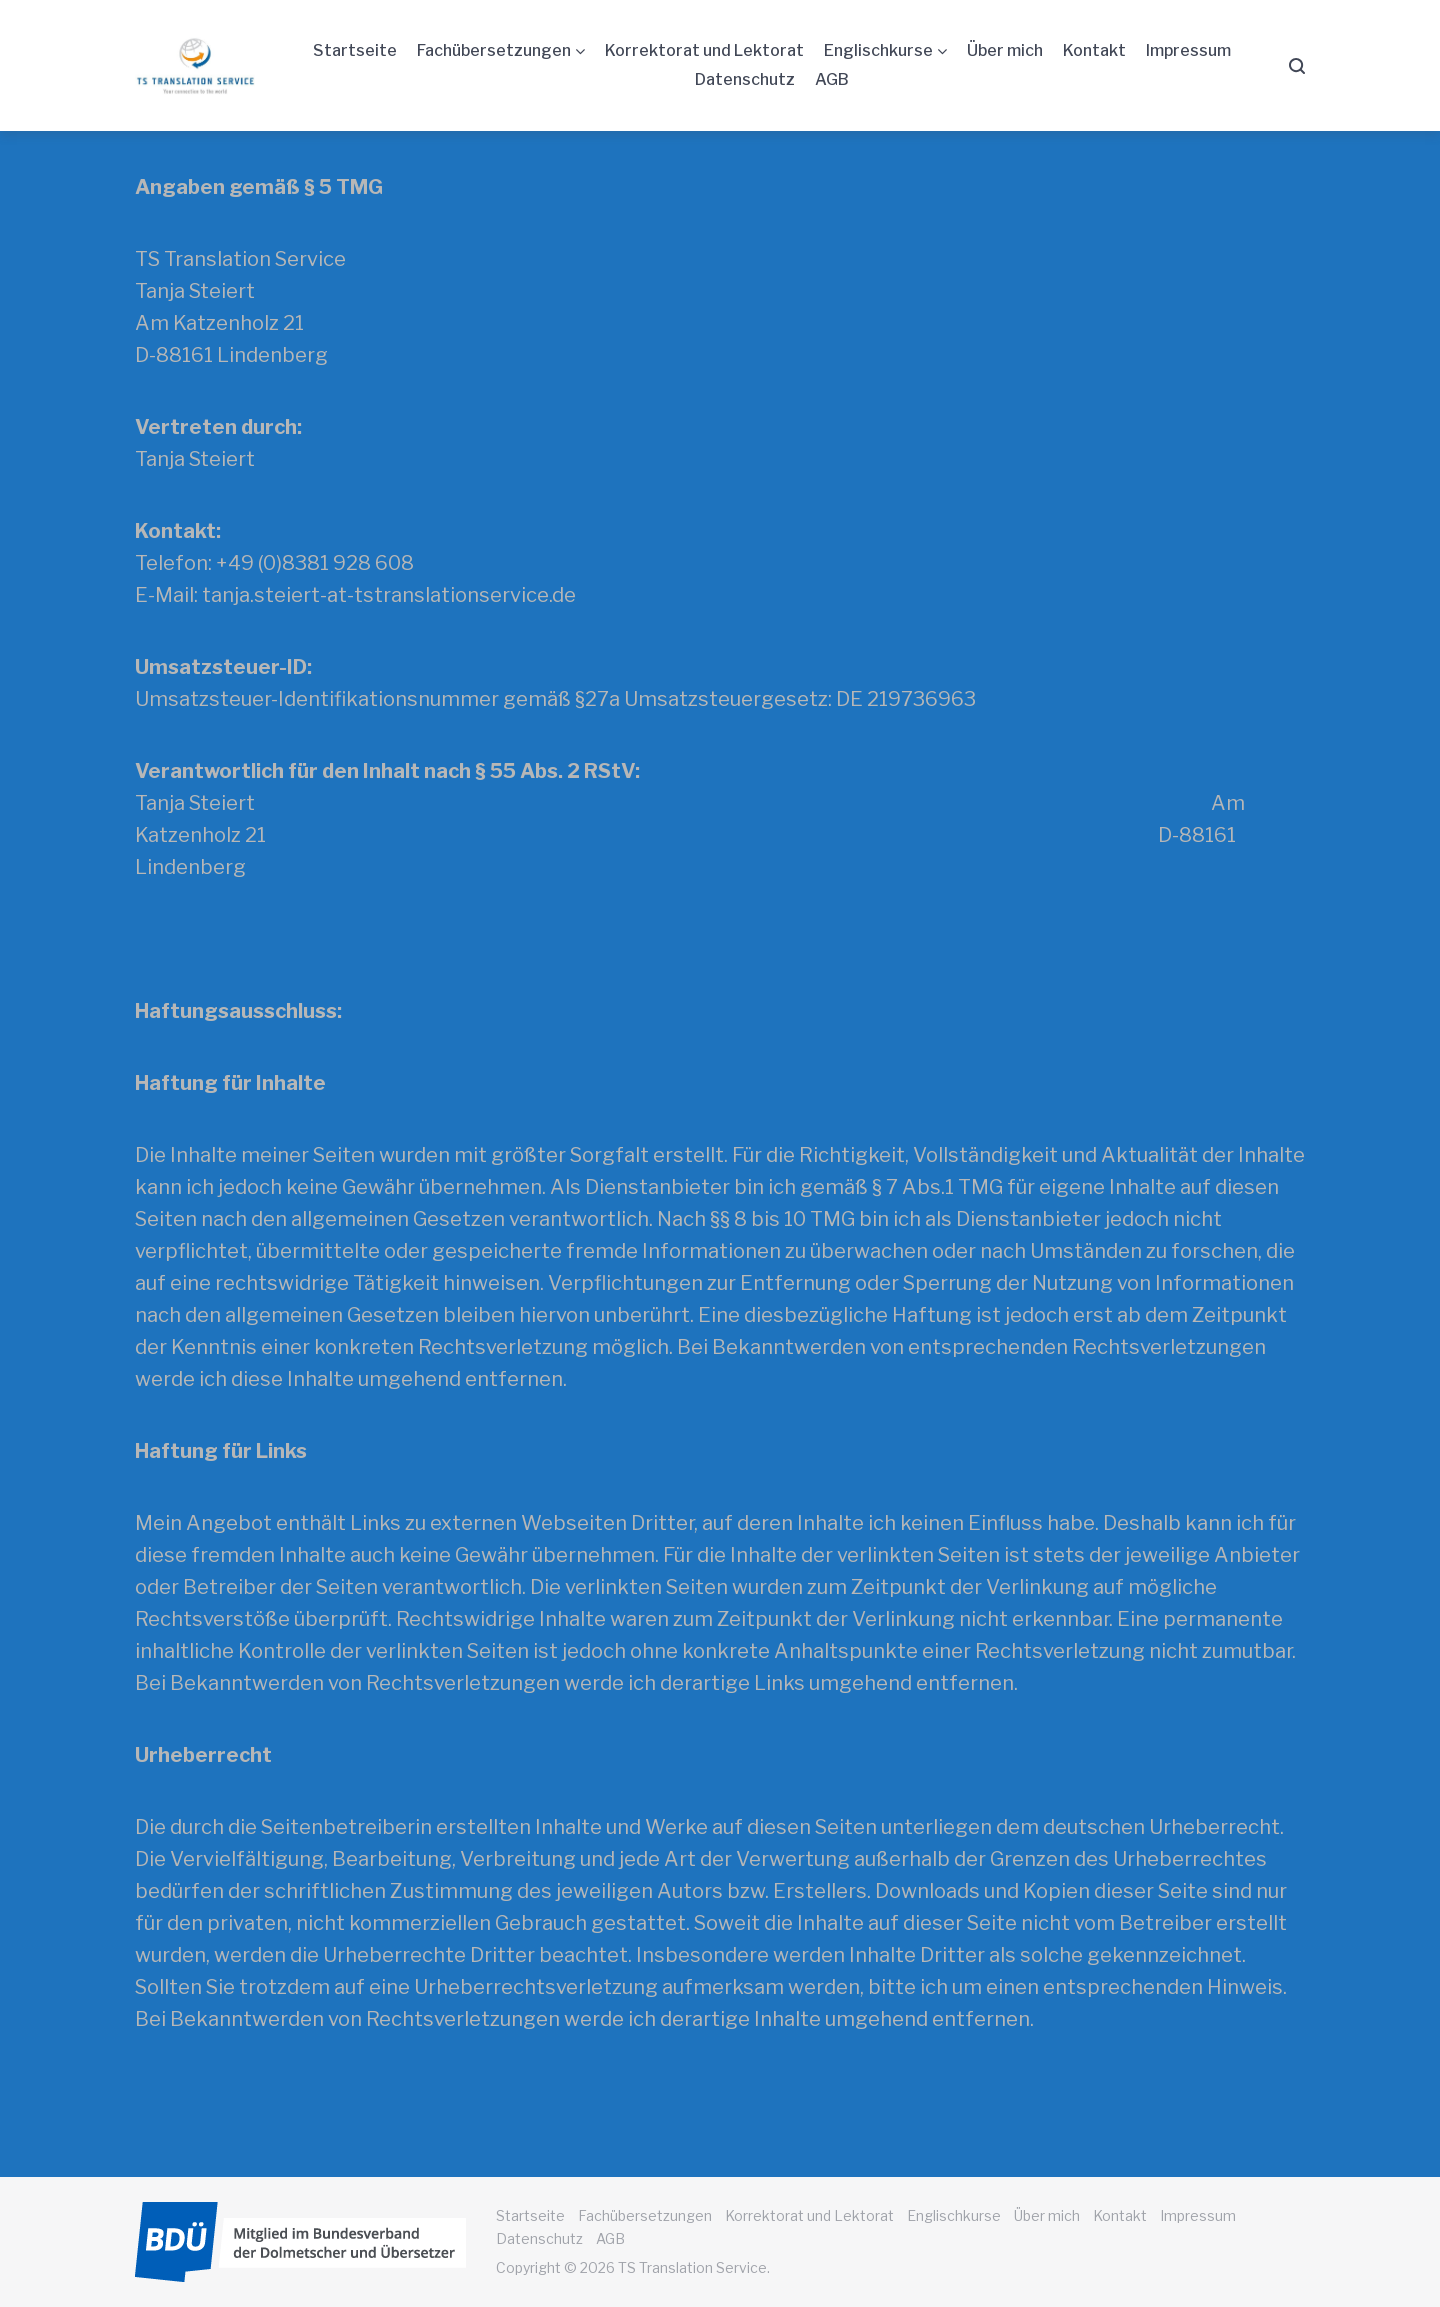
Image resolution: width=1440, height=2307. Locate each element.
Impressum (1188, 50)
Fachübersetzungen (494, 50)
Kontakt (1094, 50)
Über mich (1005, 50)
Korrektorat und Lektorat (704, 50)
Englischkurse (878, 50)
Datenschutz (745, 79)
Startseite (355, 50)
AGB (832, 79)
